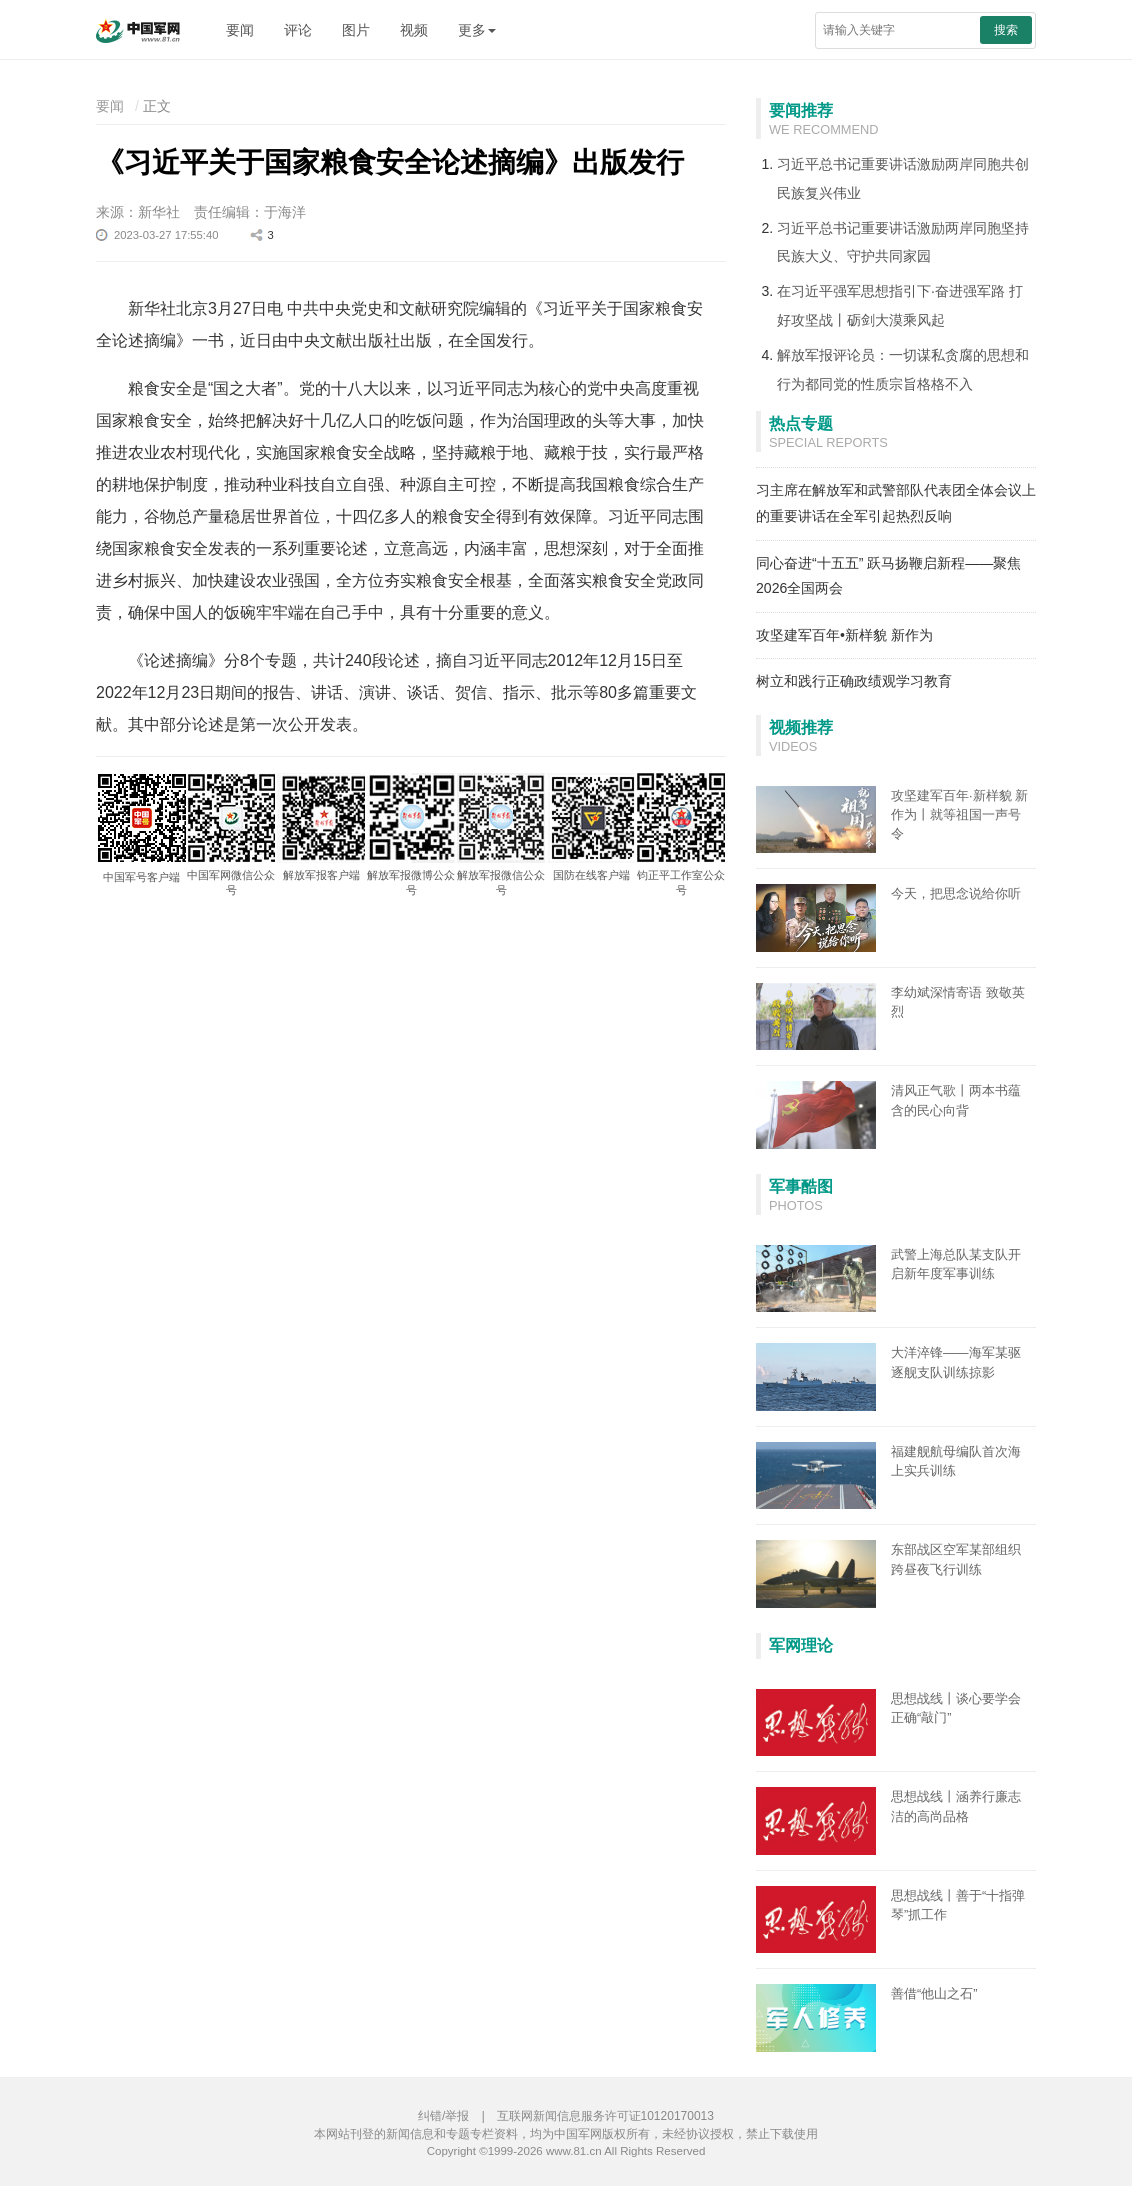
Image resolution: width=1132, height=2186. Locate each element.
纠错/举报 (443, 2116)
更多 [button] (477, 30)
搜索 (1006, 30)
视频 (414, 30)
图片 (356, 30)
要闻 (240, 30)
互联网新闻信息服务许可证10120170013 (605, 2116)
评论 (298, 30)
